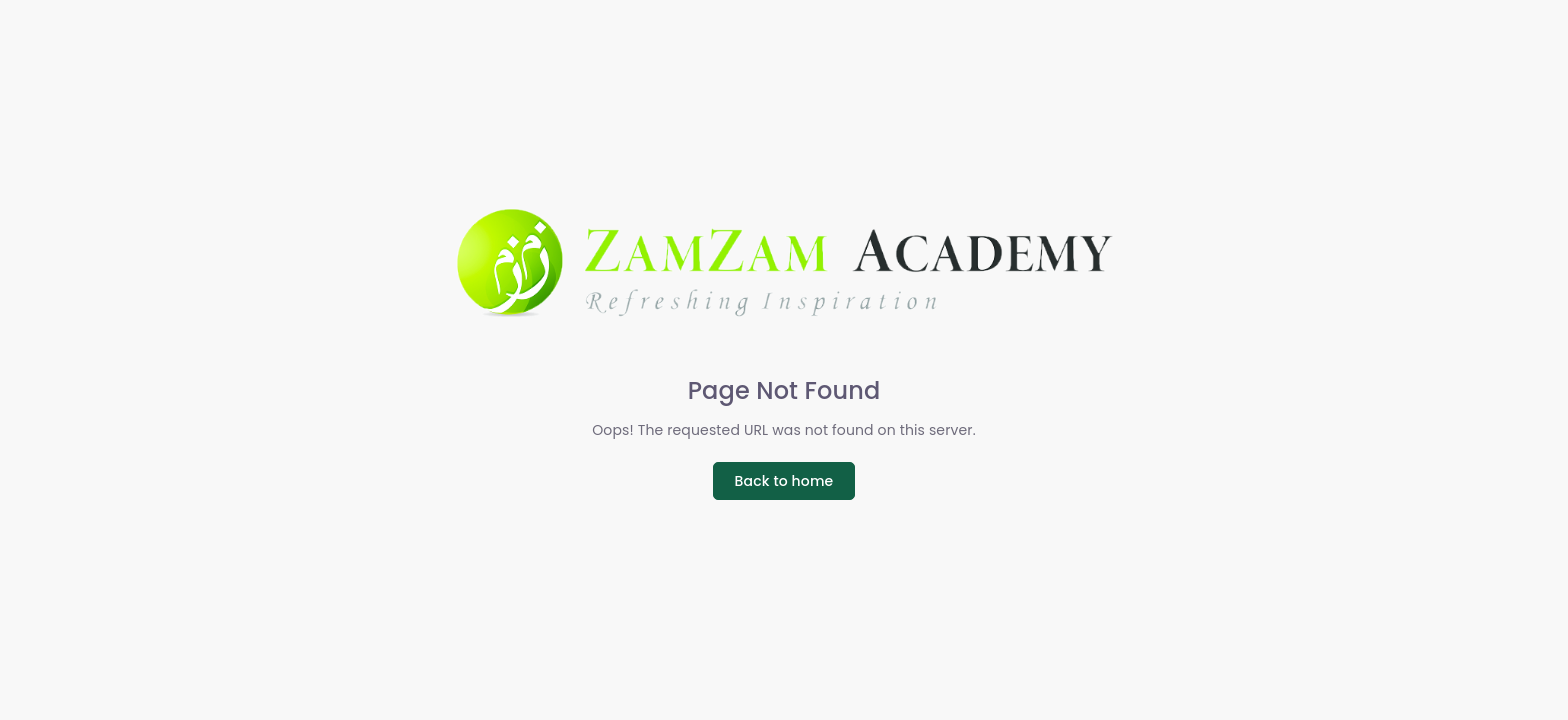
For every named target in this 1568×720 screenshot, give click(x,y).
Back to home (784, 481)
